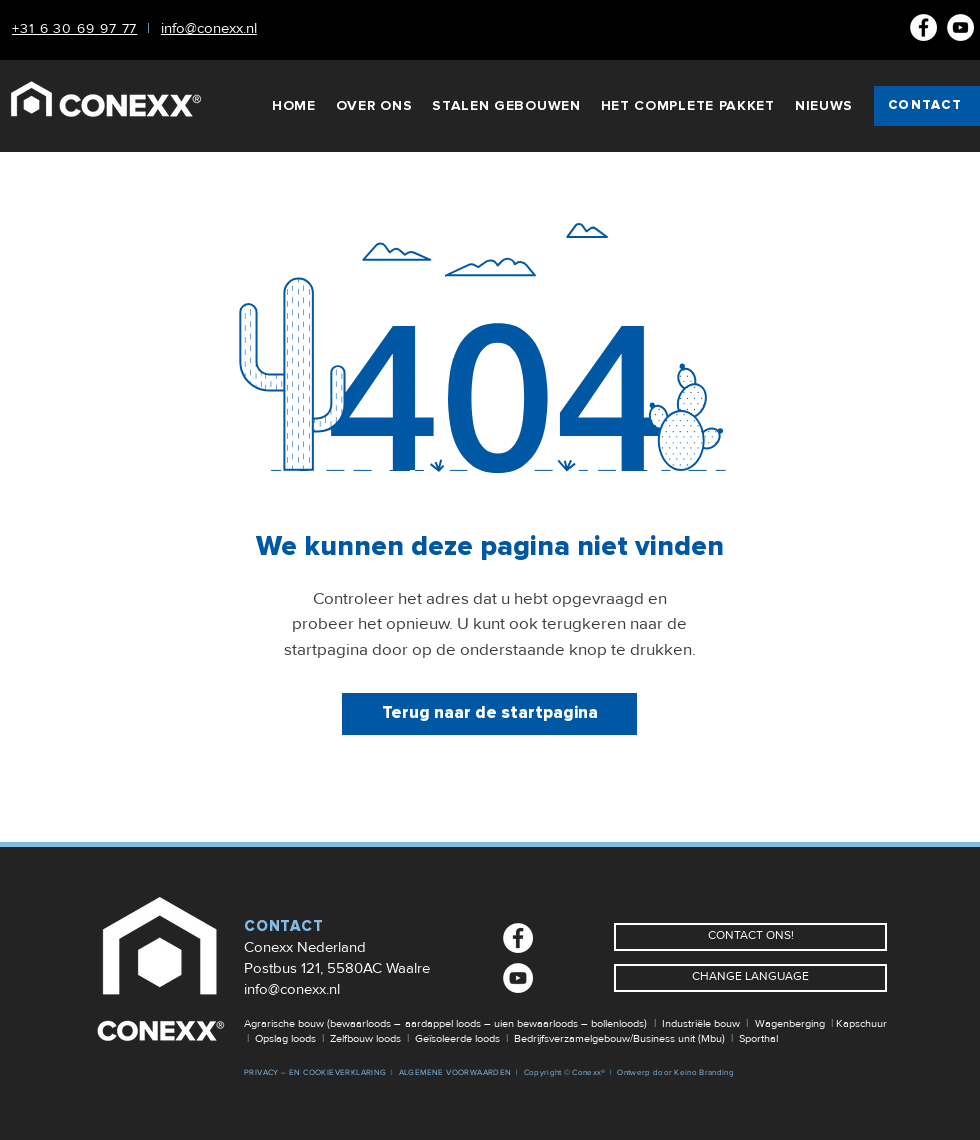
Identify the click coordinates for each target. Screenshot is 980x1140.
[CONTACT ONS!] (750, 937)
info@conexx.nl (292, 989)
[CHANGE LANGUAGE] (750, 978)
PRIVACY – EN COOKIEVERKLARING (315, 1072)
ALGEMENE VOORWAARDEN (455, 1072)
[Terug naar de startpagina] (489, 714)
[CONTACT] (927, 106)
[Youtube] (960, 27)
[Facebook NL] (923, 27)
